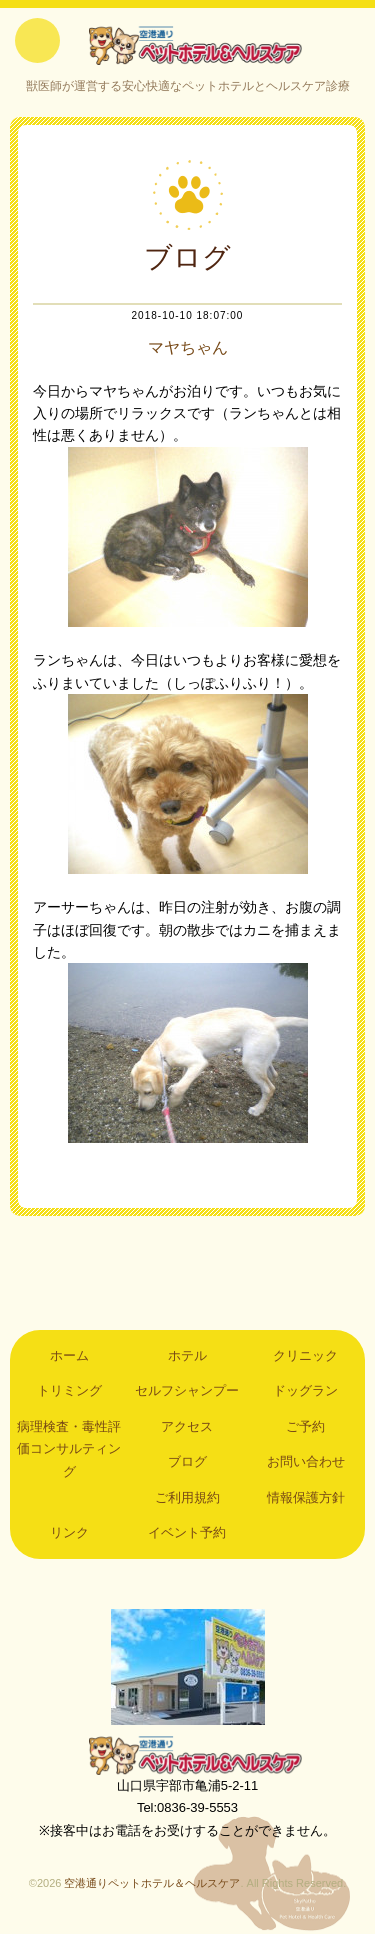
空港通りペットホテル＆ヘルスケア (188, 1755)
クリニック (305, 1355)
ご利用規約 (187, 1497)
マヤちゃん (188, 347)
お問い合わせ (306, 1461)
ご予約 (305, 1426)
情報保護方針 (306, 1497)
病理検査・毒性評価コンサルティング (69, 1449)
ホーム (69, 1355)
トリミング (69, 1390)
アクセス (187, 1426)
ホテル (187, 1355)
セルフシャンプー (187, 1390)
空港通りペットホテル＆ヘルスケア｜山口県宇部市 (188, 45)
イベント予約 (187, 1532)
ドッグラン (305, 1390)
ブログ (187, 1461)
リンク (69, 1532)
